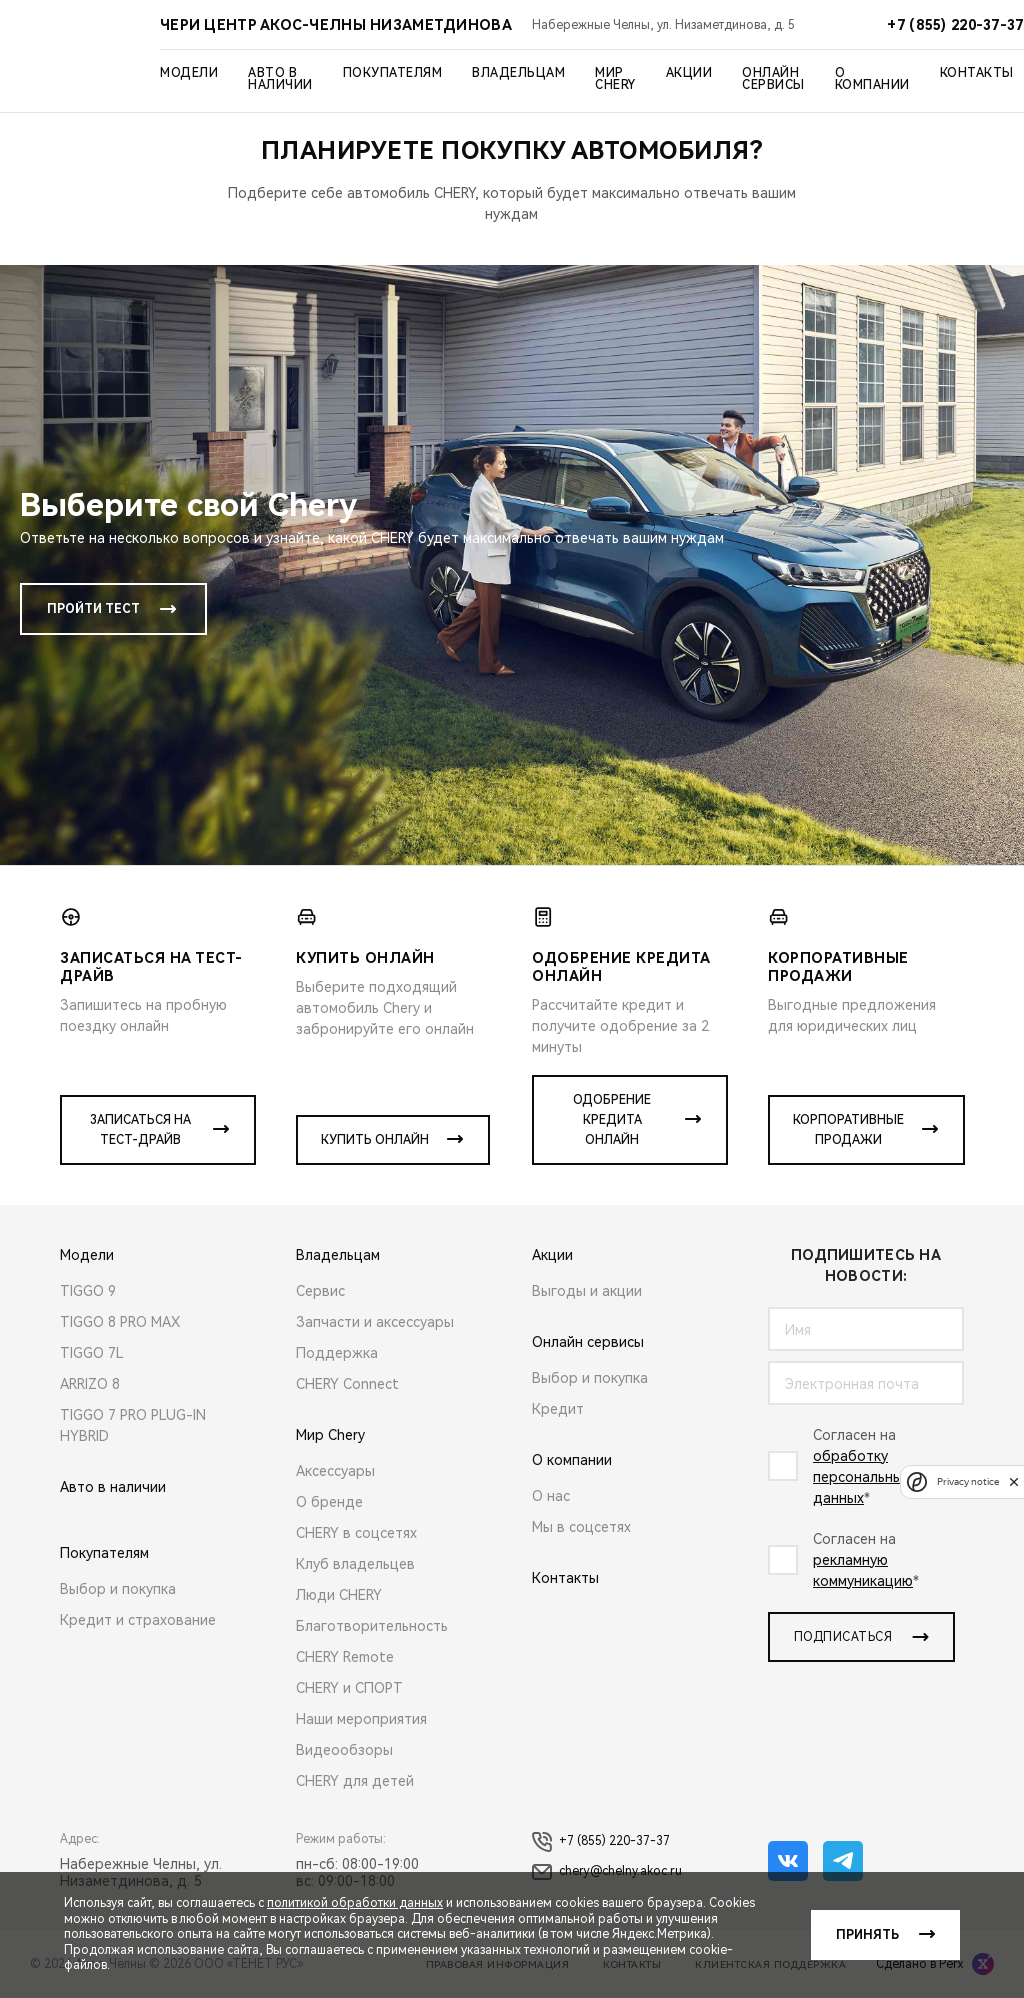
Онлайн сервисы (773, 79)
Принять (867, 1935)
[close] (1014, 1481)
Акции (689, 73)
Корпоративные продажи (848, 1130)
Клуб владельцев (355, 1564)
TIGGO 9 (88, 1291)
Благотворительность (372, 1626)
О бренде (329, 1502)
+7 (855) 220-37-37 (601, 1842)
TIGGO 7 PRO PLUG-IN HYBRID (133, 1425)
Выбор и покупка (118, 1589)
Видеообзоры (344, 1750)
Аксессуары (335, 1471)
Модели (189, 73)
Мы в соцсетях (581, 1527)
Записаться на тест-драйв (140, 1130)
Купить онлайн (375, 1140)
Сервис (320, 1291)
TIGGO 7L (92, 1353)
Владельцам (518, 73)
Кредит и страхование (138, 1620)
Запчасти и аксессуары (375, 1322)
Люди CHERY (339, 1595)
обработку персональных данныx (861, 1477)
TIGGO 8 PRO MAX (120, 1322)
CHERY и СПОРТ (349, 1688)
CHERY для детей (355, 1781)
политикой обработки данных (355, 1903)
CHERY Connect (347, 1384)
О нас (551, 1496)
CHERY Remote (345, 1657)
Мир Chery (615, 79)
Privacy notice (968, 1481)
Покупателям (393, 73)
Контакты (977, 73)
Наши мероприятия (361, 1719)
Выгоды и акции (587, 1291)
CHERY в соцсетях (356, 1533)
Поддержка (337, 1353)
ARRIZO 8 (90, 1384)
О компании (872, 79)
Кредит (558, 1409)
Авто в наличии (280, 79)
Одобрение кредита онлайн (612, 1120)
